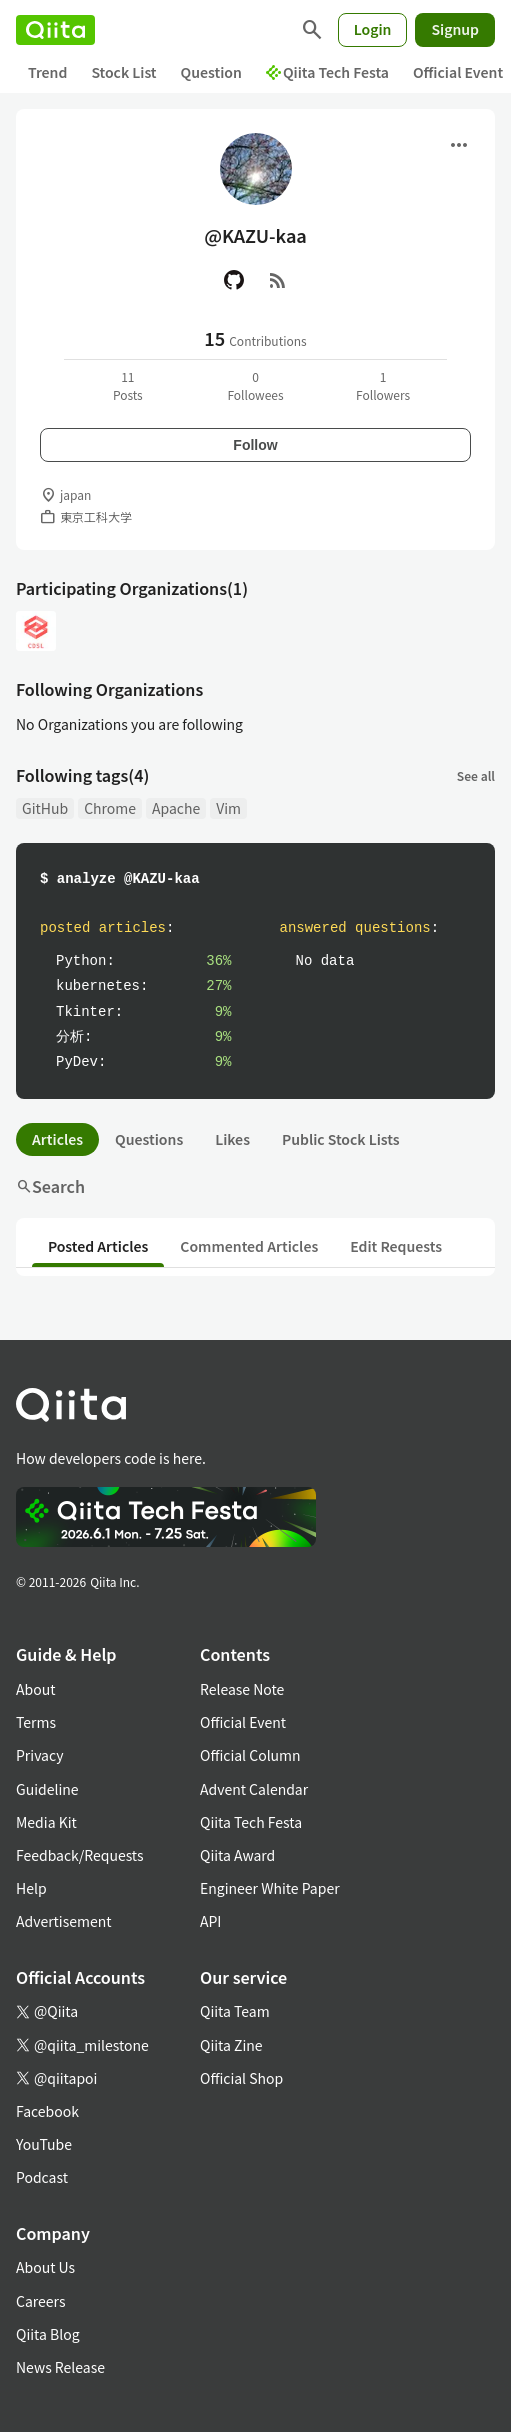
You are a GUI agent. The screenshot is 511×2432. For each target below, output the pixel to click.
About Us (45, 2267)
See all (476, 775)
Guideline (47, 1789)
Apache (176, 808)
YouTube (44, 2144)
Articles (57, 1139)
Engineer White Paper (270, 1888)
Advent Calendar (254, 1789)
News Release (60, 2367)
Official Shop (241, 2078)
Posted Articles (98, 1246)
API (210, 1921)
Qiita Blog (48, 2334)
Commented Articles (249, 1246)
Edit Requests (396, 1246)
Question (211, 72)
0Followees (255, 385)
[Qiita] (55, 30)
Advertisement (64, 1921)
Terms (36, 1722)
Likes (232, 1139)
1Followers (383, 385)
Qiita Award (237, 1855)
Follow (255, 445)
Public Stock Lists (341, 1139)
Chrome (110, 808)
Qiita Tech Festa (327, 72)
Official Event (243, 1722)
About (35, 1689)
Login (373, 29)
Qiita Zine (231, 2045)
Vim (228, 808)
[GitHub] (234, 280)
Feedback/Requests (80, 1855)
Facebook (47, 2111)
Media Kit (46, 1822)
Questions (149, 1139)
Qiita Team (235, 2011)
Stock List (123, 72)
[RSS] (278, 280)
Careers (40, 2301)
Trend (47, 72)
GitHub (45, 808)
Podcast (42, 2177)
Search (50, 1186)
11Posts (128, 385)
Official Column (250, 1755)
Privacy (39, 1755)
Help (31, 1888)
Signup (455, 29)
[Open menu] (459, 145)
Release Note (242, 1689)
